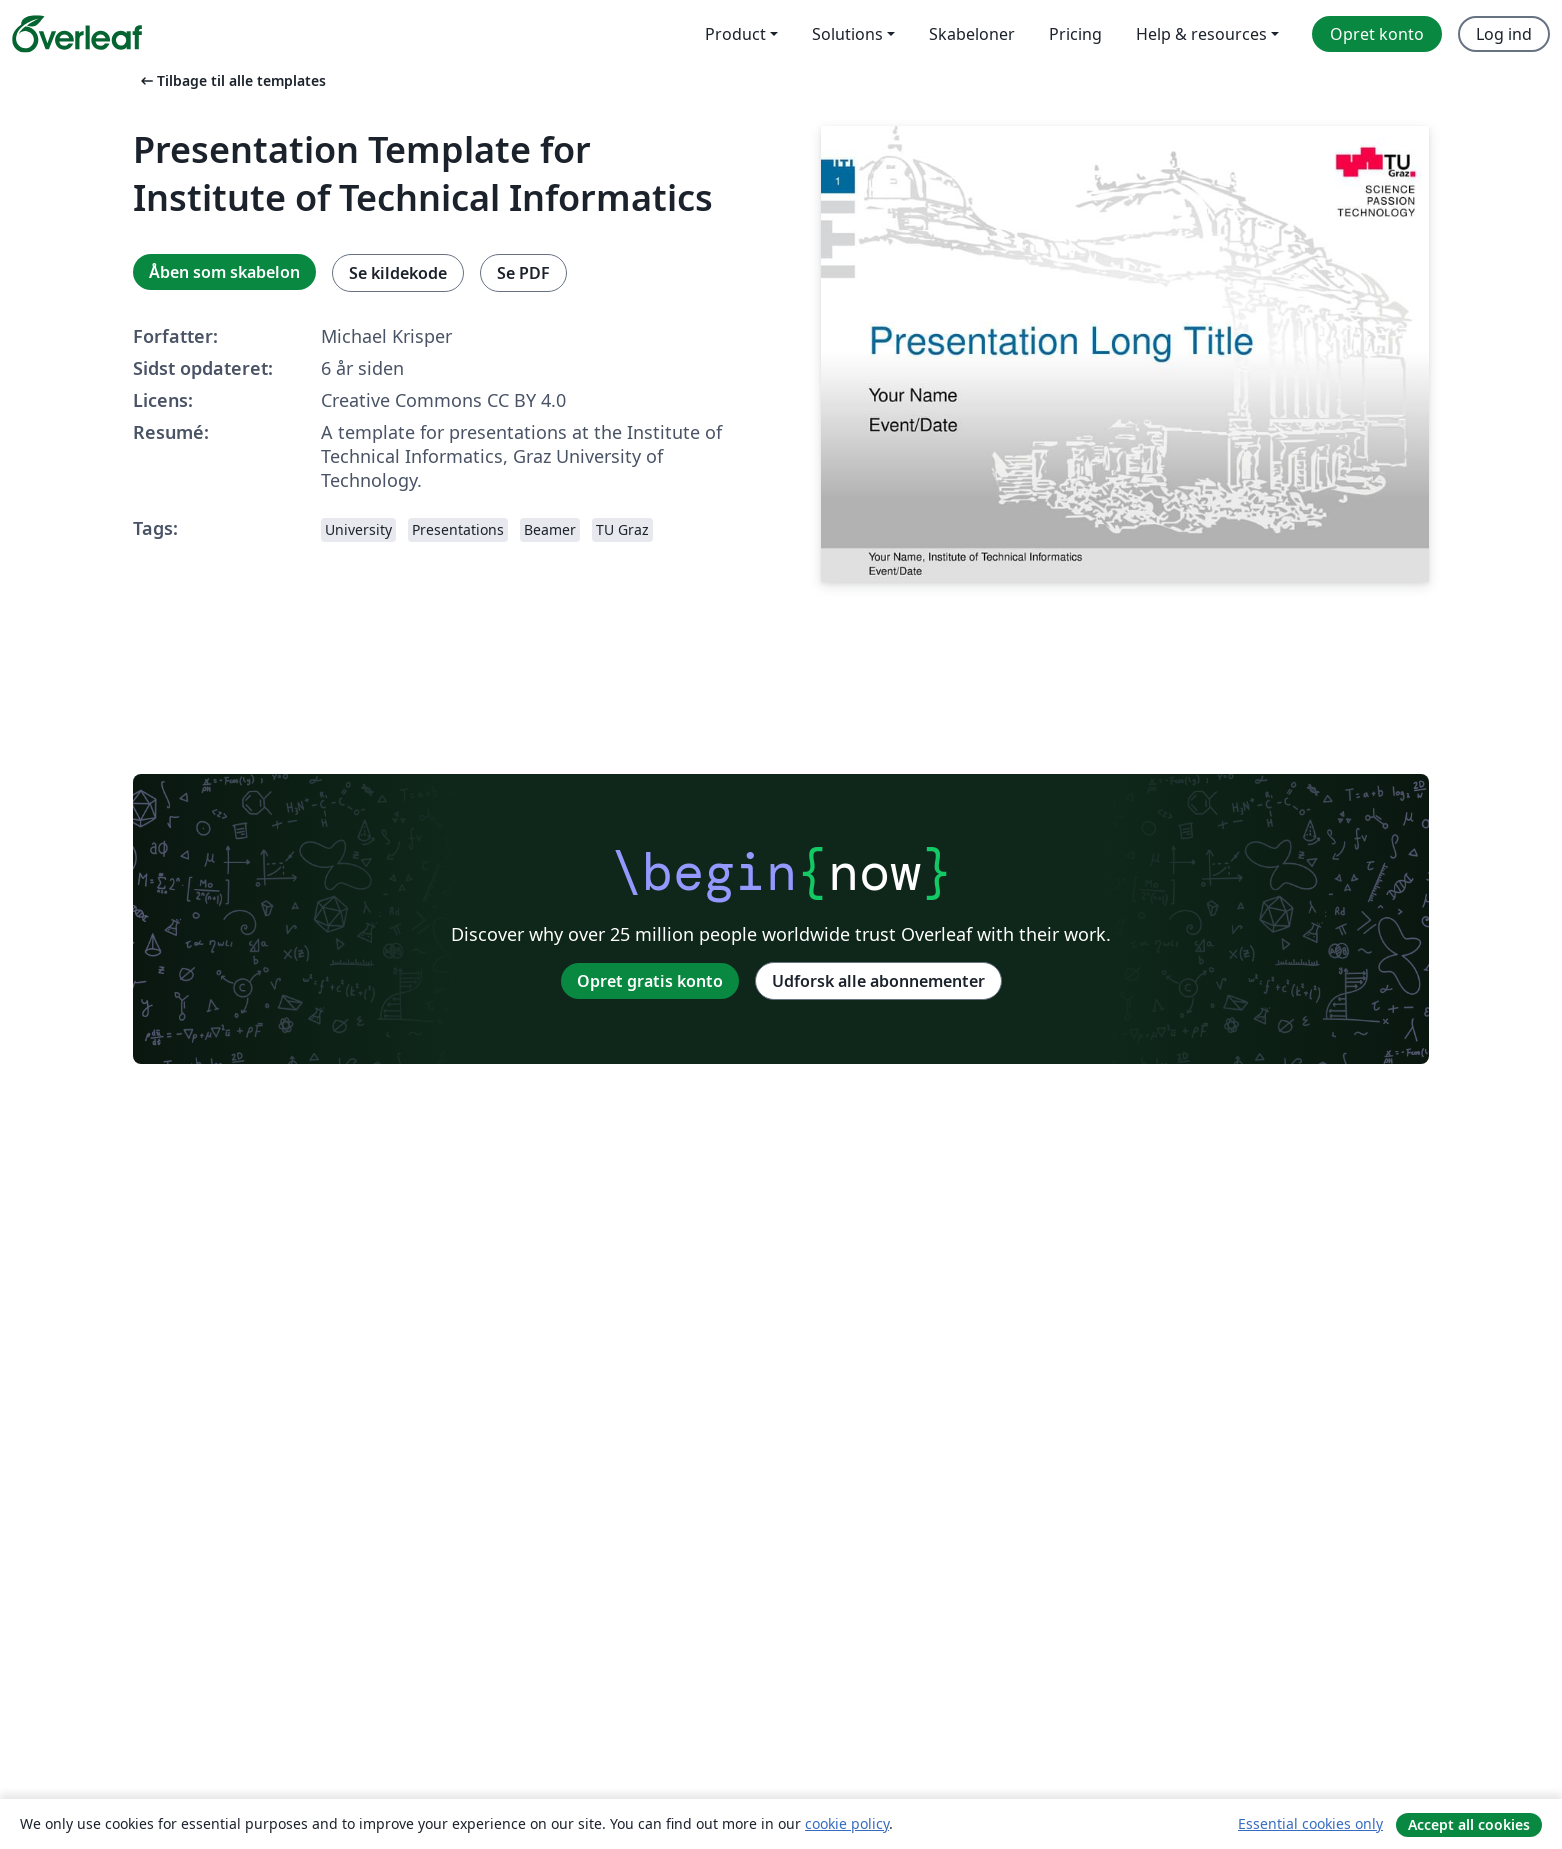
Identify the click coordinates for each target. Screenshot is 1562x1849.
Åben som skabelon (224, 272)
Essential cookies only (1310, 1823)
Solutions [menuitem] (847, 34)
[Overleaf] (77, 34)
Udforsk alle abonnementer (878, 981)
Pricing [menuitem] (1075, 34)
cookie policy (847, 1823)
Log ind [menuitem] (1504, 34)
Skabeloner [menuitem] (972, 34)
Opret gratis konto (650, 981)
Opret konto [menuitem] (1377, 34)
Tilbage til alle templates (231, 80)
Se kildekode (398, 273)
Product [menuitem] (735, 34)
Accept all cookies (1469, 1824)
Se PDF (523, 273)
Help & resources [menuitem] (1201, 34)
